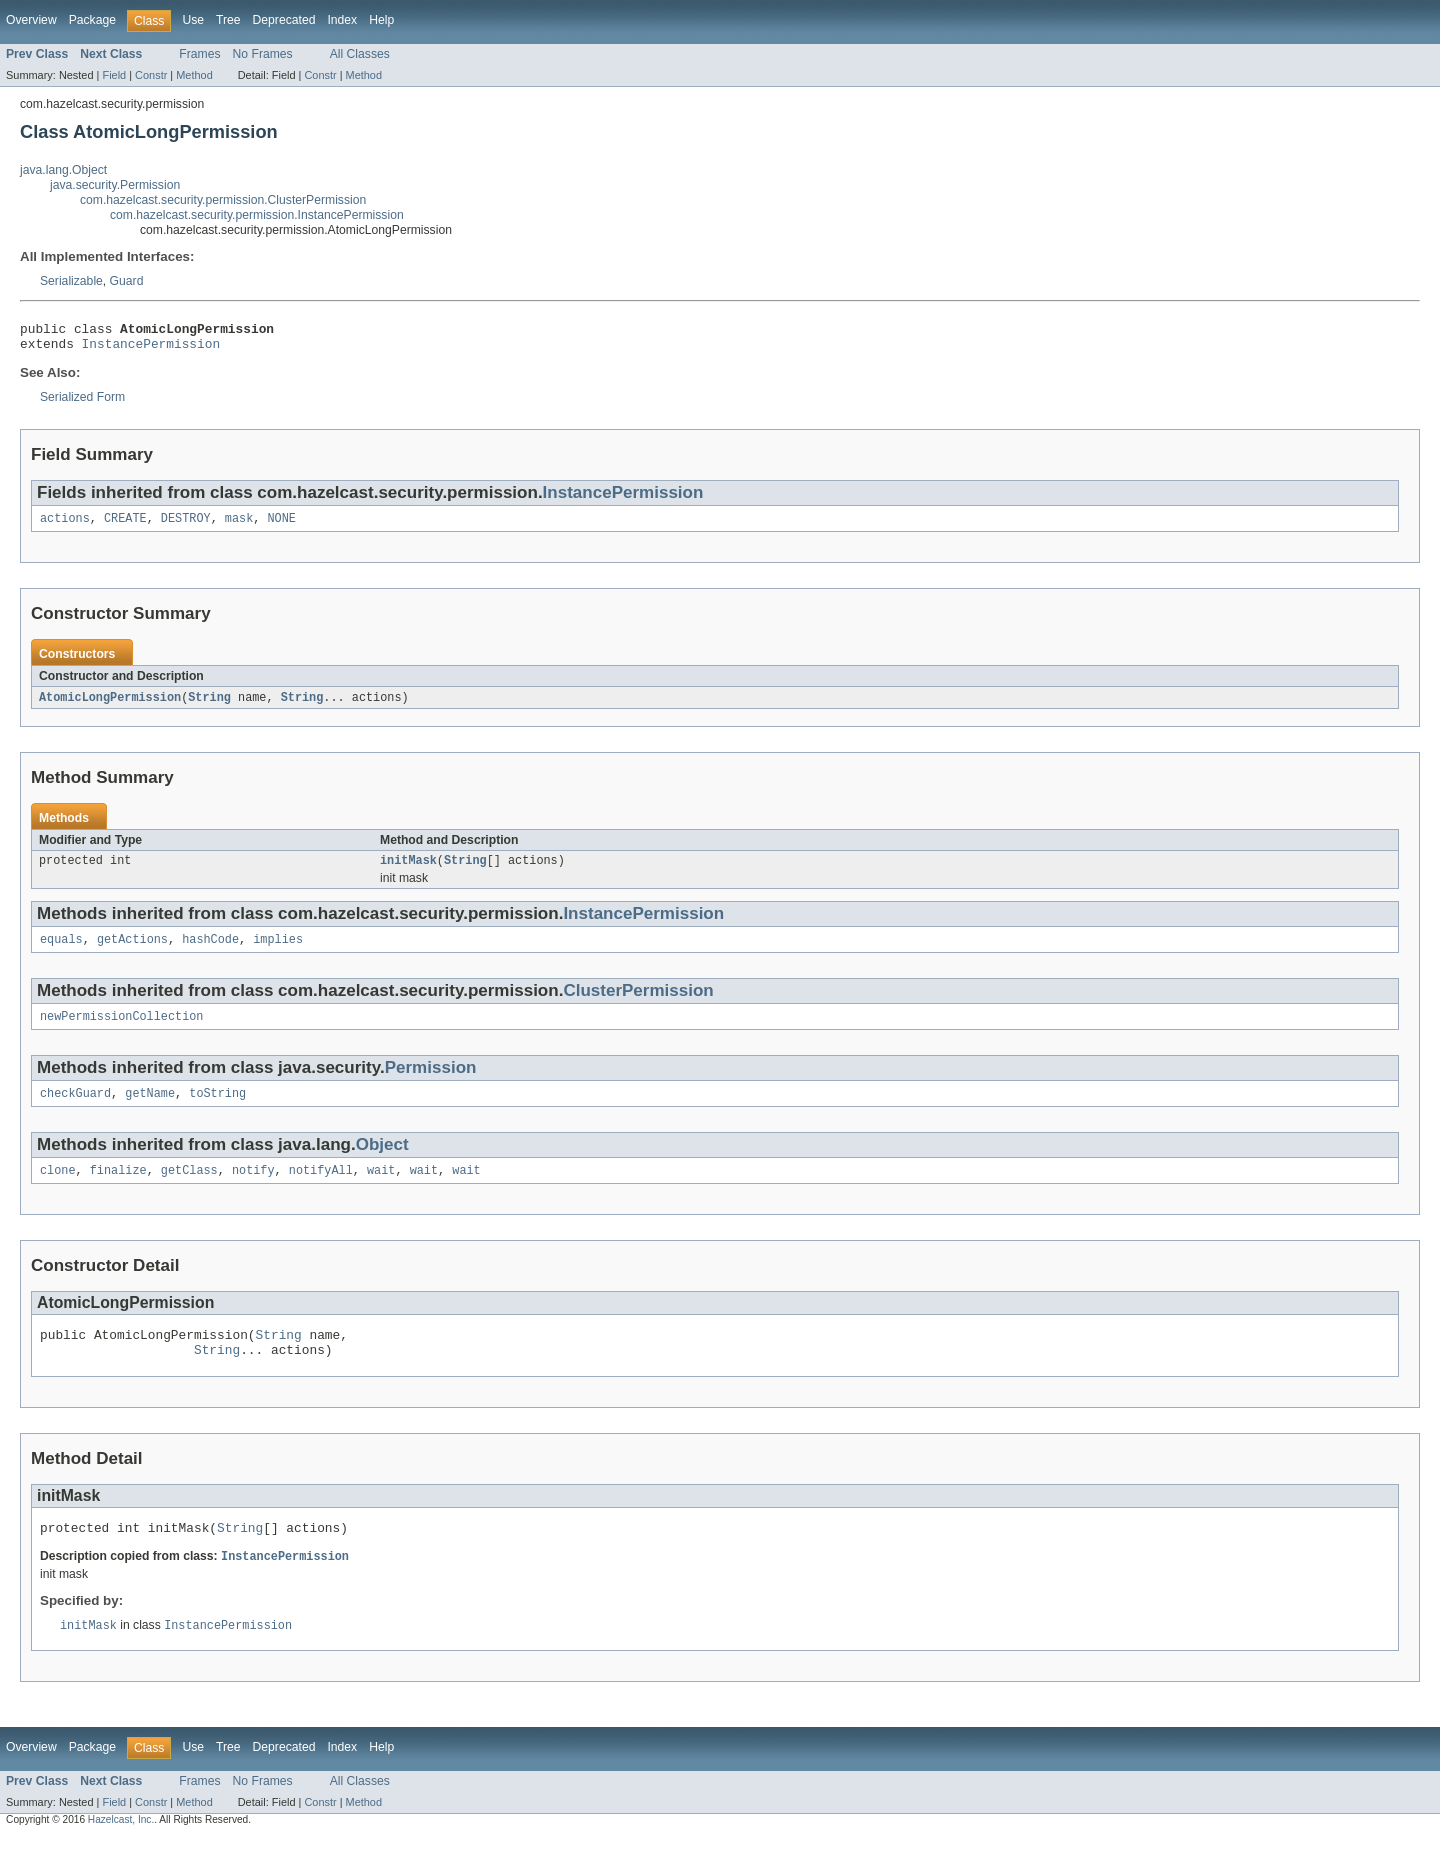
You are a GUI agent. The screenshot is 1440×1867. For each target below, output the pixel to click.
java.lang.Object (63, 170)
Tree (228, 20)
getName (150, 1110)
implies (278, 952)
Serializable (71, 281)
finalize (118, 1189)
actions (65, 526)
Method (194, 75)
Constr (151, 75)
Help (381, 20)
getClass (189, 1189)
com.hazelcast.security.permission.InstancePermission (257, 215)
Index (342, 20)
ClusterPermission (638, 1003)
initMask (408, 871)
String (209, 706)
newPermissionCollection (121, 1031)
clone (58, 1189)
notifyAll (321, 1189)
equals (61, 952)
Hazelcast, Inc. (121, 1849)
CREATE (125, 526)
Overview (31, 20)
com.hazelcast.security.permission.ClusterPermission (223, 200)
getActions (132, 952)
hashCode (210, 952)
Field (114, 75)
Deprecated (284, 20)
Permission (431, 1082)
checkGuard (75, 1110)
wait (381, 1189)
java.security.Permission (115, 185)
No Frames (263, 54)
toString (217, 1110)
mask (239, 526)
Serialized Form (82, 403)
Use (193, 20)
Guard (127, 281)
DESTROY (186, 526)
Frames (199, 54)
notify (253, 1189)
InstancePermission (151, 349)
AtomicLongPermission (110, 706)
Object (382, 1161)
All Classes (360, 54)
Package (92, 20)
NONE (281, 526)
